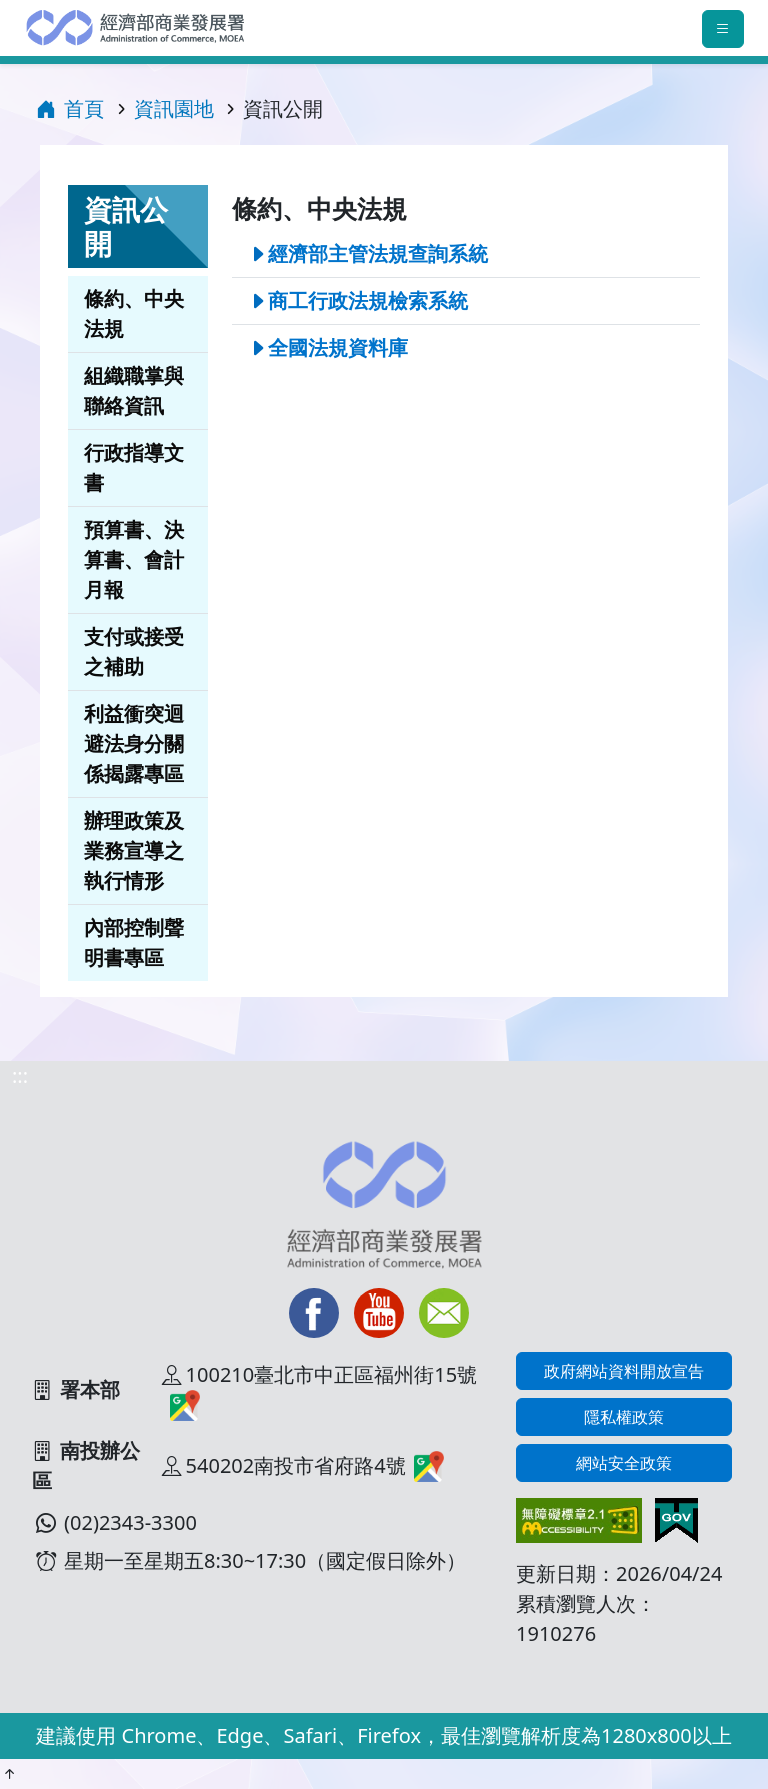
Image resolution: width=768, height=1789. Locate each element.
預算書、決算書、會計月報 (134, 559)
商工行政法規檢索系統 (368, 300)
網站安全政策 (624, 1463)
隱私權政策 (624, 1417)
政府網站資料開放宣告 (624, 1371)
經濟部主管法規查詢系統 (378, 253)
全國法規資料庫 (338, 347)
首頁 (70, 108)
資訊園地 (174, 108)
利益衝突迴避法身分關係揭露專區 (134, 743)
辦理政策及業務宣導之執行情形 (134, 850)
